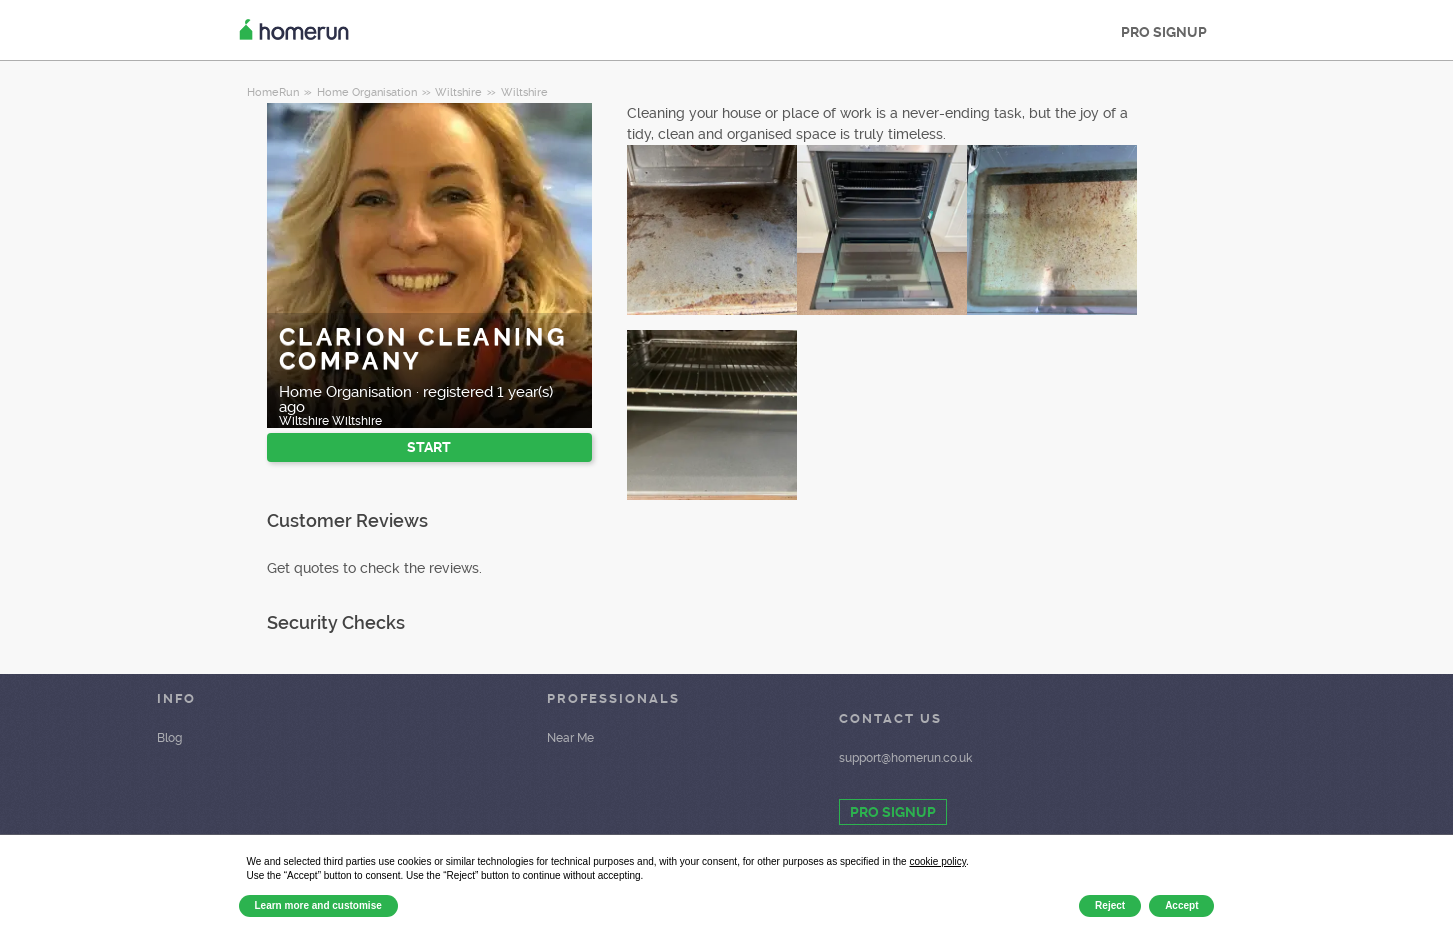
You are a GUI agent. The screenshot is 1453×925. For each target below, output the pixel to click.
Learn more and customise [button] (318, 905)
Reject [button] (1110, 905)
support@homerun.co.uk (905, 758)
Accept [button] (1181, 905)
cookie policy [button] (937, 861)
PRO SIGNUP (1164, 32)
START (429, 447)
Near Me (570, 738)
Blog (169, 738)
